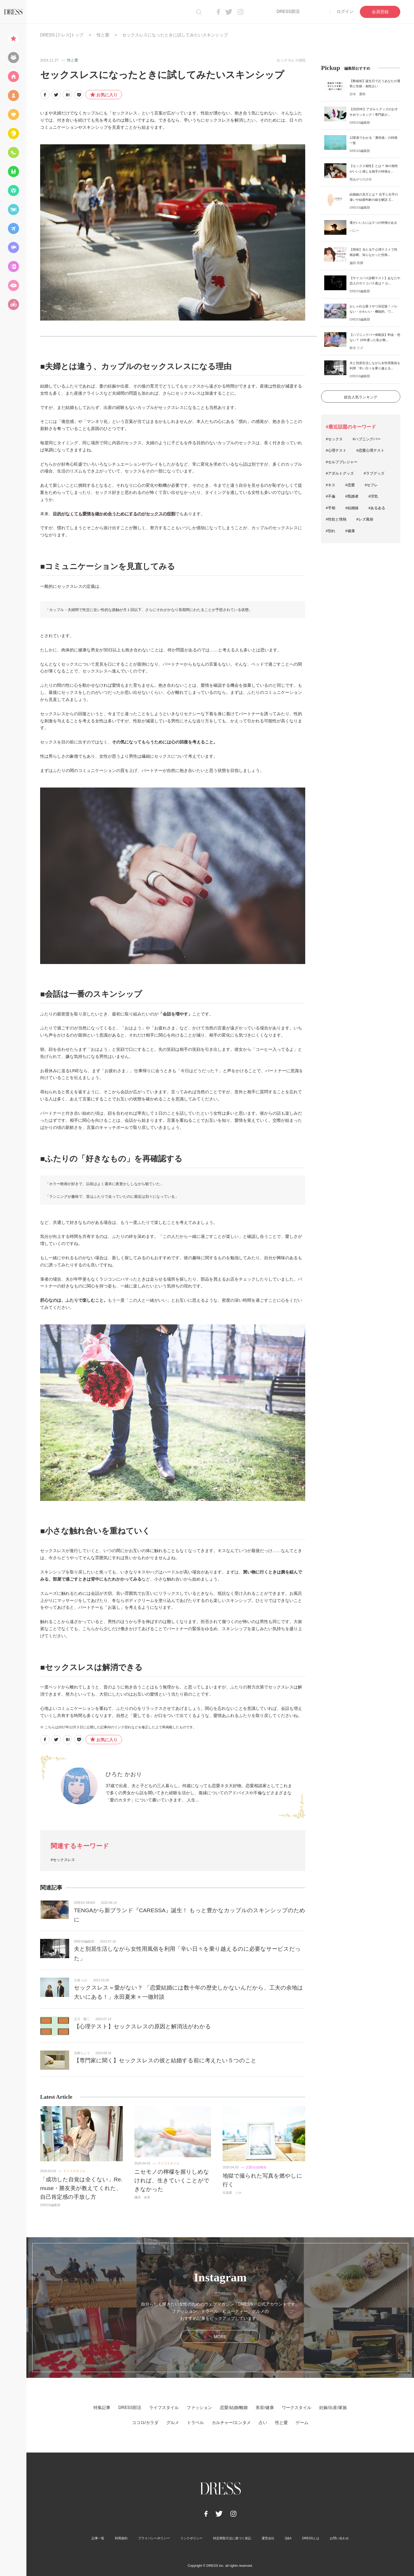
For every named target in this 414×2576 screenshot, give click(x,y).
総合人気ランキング (360, 397)
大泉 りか (80, 1980)
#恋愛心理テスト (370, 450)
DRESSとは (310, 2538)
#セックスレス (63, 1860)
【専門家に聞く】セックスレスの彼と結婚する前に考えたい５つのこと (165, 2060)
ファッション (199, 2407)
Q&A (288, 2538)
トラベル (195, 2422)
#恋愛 (350, 485)
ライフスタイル (74, 2171)
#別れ (330, 531)
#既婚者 (352, 496)
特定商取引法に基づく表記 (232, 2538)
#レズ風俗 (364, 519)
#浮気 (373, 496)
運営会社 (268, 2538)
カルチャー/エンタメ (231, 2422)
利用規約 (121, 2538)
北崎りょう (82, 2053)
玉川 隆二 (82, 2019)
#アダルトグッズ (340, 473)
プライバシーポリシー (154, 2538)
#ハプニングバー (367, 439)
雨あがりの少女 (361, 179)
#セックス (334, 439)
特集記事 (101, 2407)
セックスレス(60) (290, 60)
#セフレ (371, 485)
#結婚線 (352, 508)
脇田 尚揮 (356, 263)
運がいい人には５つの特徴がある (373, 223)
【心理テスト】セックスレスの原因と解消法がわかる (142, 2026)
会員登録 (380, 11)
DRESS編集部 (84, 1941)
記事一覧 (98, 2538)
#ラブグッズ (374, 473)
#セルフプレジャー (341, 462)
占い (263, 2422)
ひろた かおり (124, 1774)
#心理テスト (336, 450)
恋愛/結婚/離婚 (256, 2167)
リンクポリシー (191, 2538)
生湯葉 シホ (232, 2193)
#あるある (377, 508)
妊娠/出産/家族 (333, 2407)
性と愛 (103, 35)
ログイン (345, 11)
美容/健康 (265, 2407)
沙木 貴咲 (357, 94)
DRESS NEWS (84, 1903)
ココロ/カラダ (145, 2422)
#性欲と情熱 (336, 519)
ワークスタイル (296, 2407)
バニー (354, 231)
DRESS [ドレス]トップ (61, 35)
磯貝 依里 (142, 2197)
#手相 (330, 508)
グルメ (172, 2422)
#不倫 (330, 496)
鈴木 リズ (356, 348)
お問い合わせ (339, 2538)
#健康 (350, 531)
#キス (330, 485)
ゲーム (302, 2422)
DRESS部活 (287, 11)
